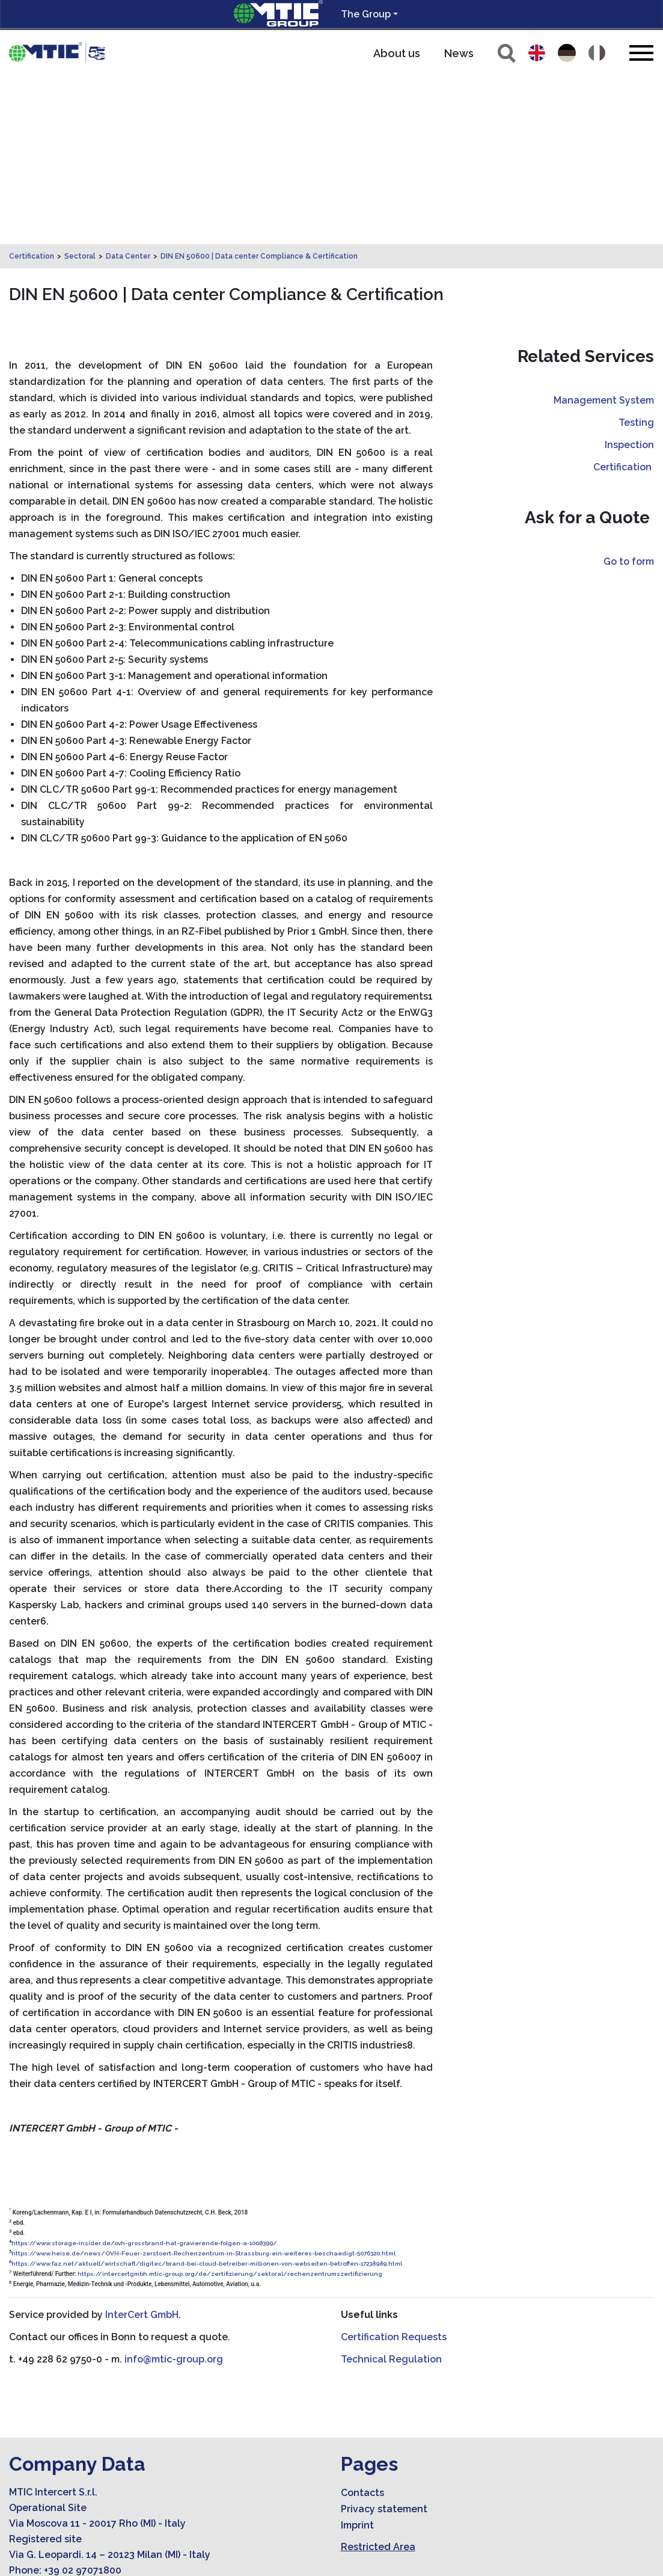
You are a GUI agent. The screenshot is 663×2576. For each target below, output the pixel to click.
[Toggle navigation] (641, 52)
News (459, 53)
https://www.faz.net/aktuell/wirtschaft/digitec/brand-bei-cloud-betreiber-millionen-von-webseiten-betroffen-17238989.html (206, 2095)
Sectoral (80, 88)
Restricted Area (378, 2378)
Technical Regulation (391, 2190)
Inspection (629, 276)
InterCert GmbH (142, 2146)
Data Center (128, 88)
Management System (604, 232)
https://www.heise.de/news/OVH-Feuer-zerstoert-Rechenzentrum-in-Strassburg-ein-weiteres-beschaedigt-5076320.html (203, 2085)
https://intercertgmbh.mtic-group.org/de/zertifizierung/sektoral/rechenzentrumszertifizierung (230, 2105)
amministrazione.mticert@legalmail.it (120, 2449)
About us (396, 53)
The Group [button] (366, 14)
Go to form (628, 393)
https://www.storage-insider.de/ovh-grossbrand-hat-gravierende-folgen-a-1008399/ (144, 2074)
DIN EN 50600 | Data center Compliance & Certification (259, 88)
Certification (31, 88)
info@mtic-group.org (173, 2190)
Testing (636, 254)
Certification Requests (394, 2168)
